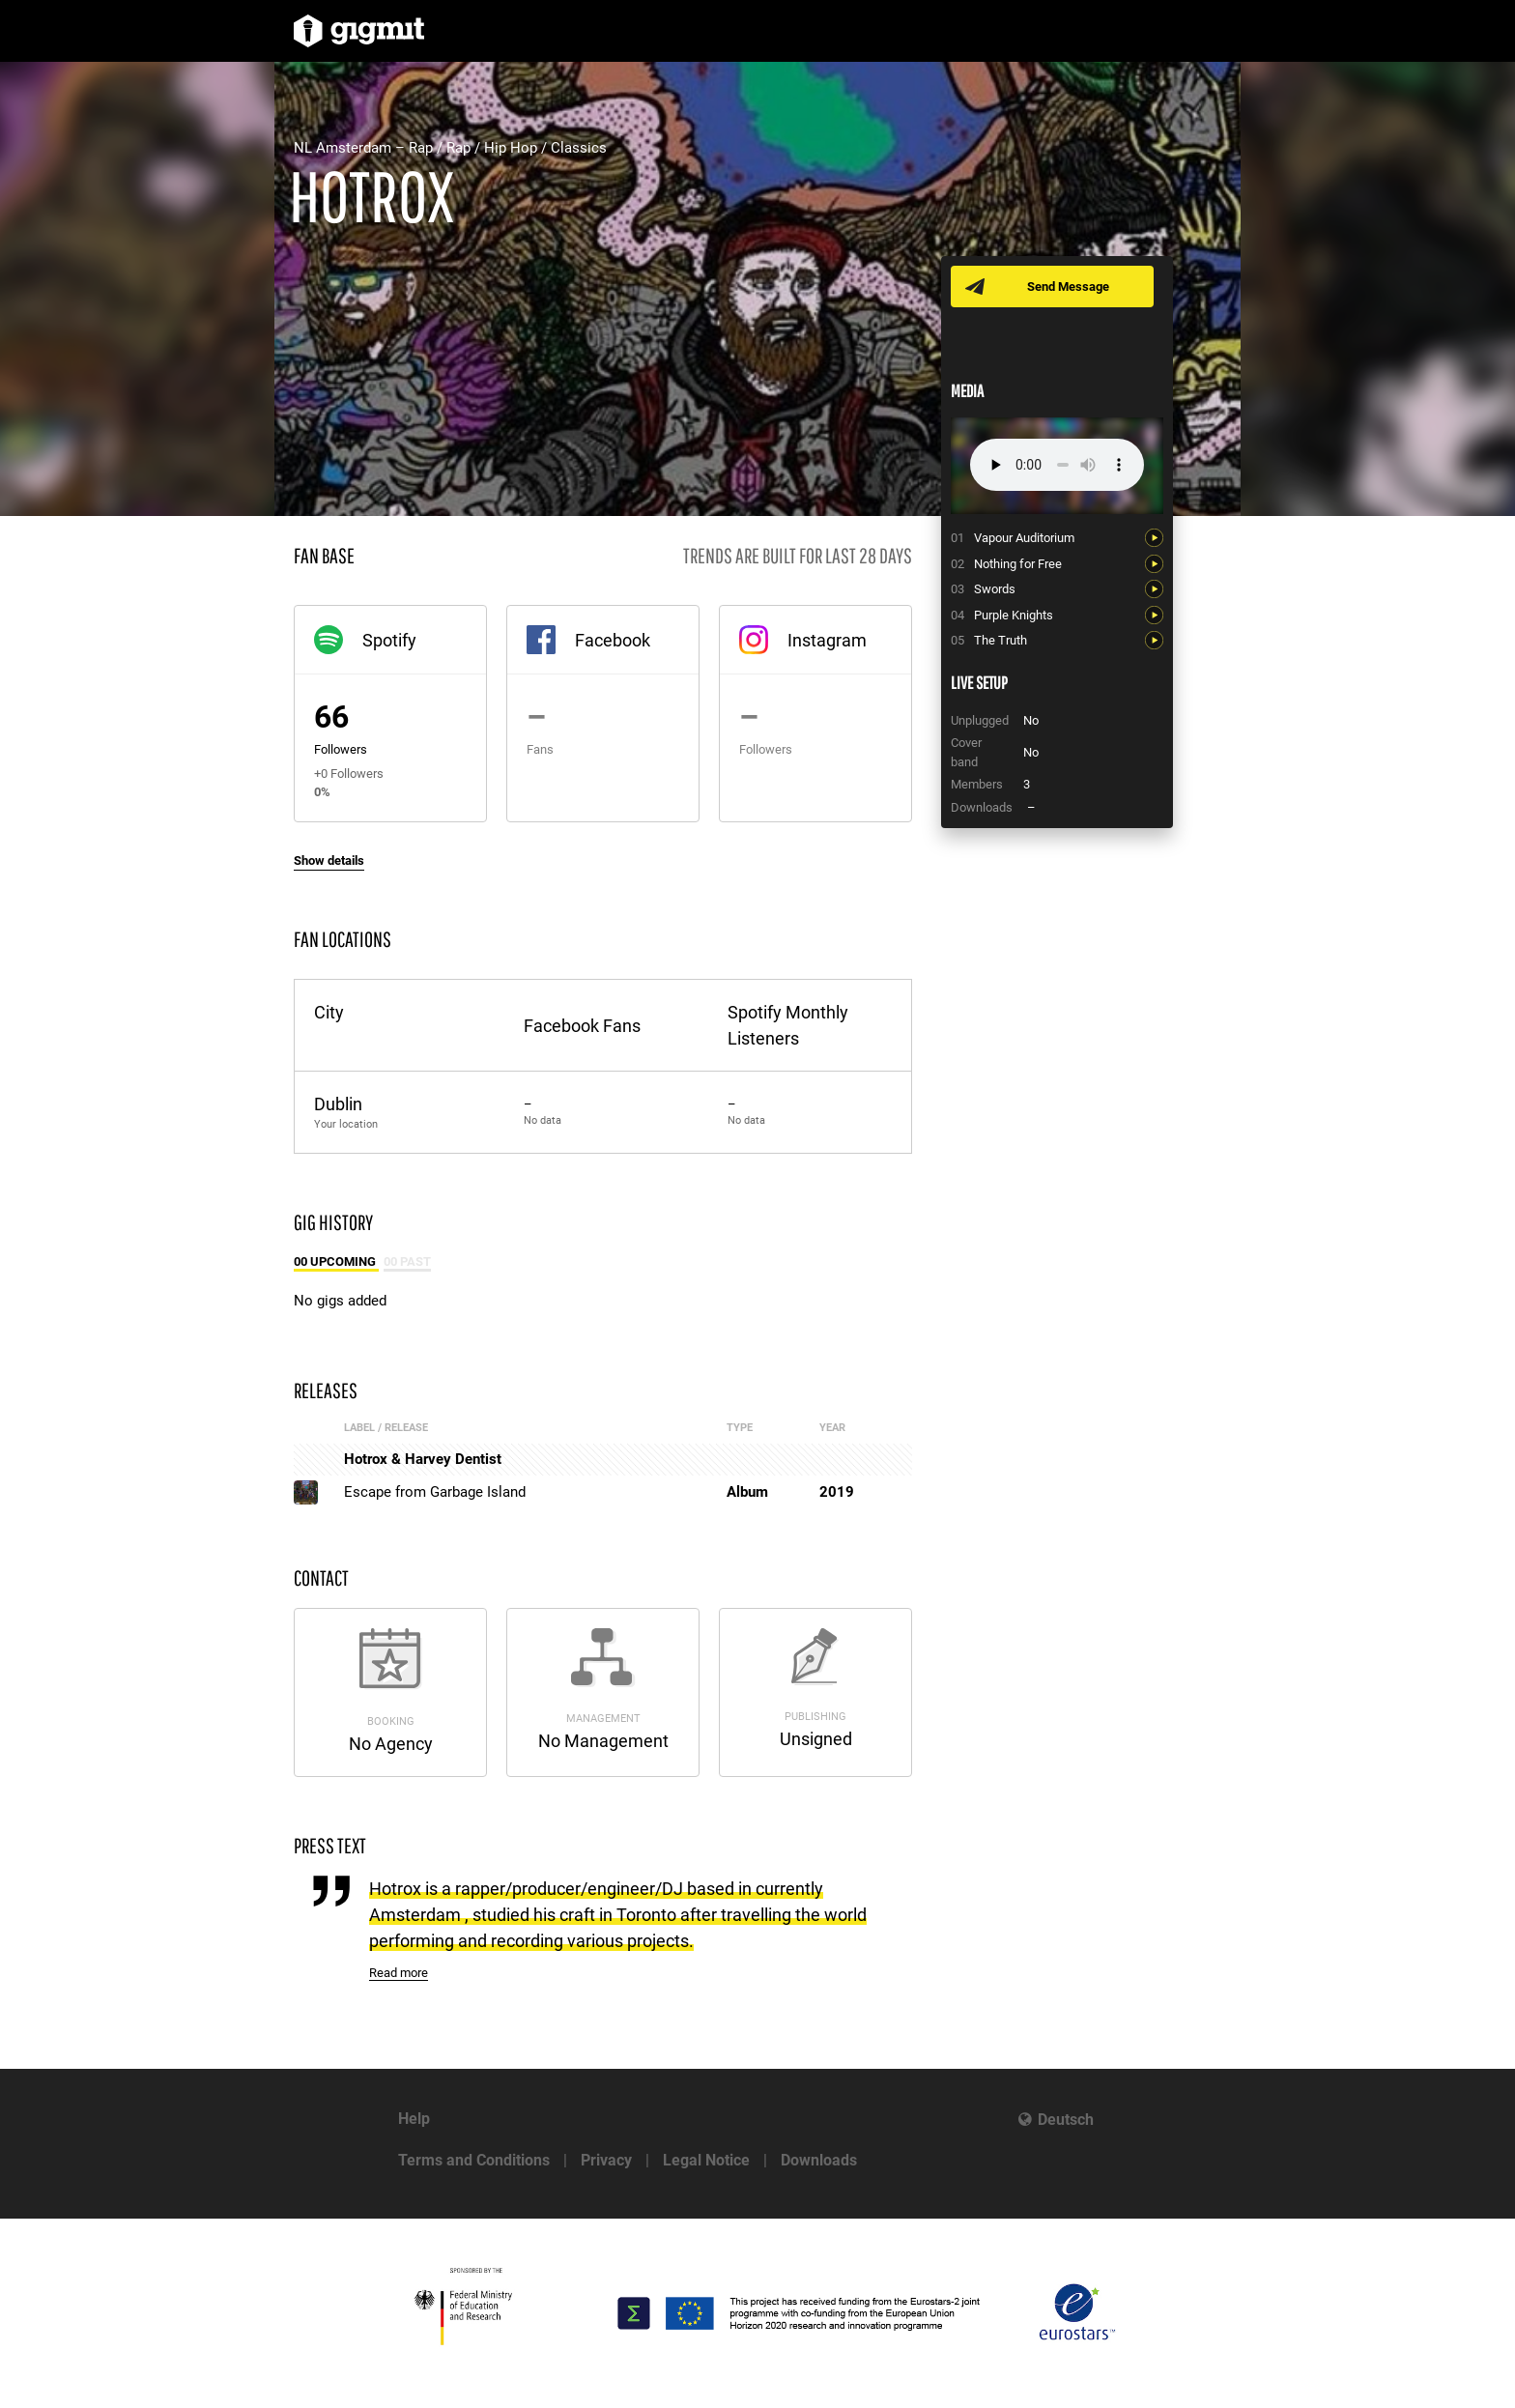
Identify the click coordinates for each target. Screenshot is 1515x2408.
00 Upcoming (336, 1261)
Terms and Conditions (474, 2160)
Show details (329, 860)
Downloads (819, 2160)
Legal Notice (706, 2160)
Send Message (1069, 286)
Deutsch (1066, 2119)
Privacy (606, 2160)
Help (414, 2118)
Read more (398, 1972)
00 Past (407, 1261)
